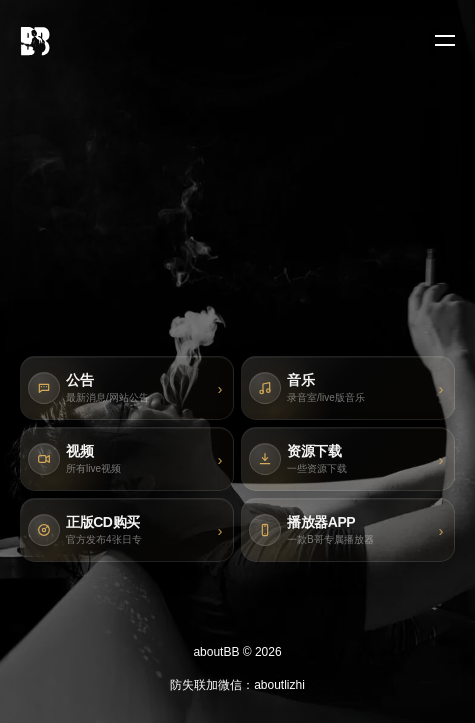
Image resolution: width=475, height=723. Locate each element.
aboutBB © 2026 (237, 652)
